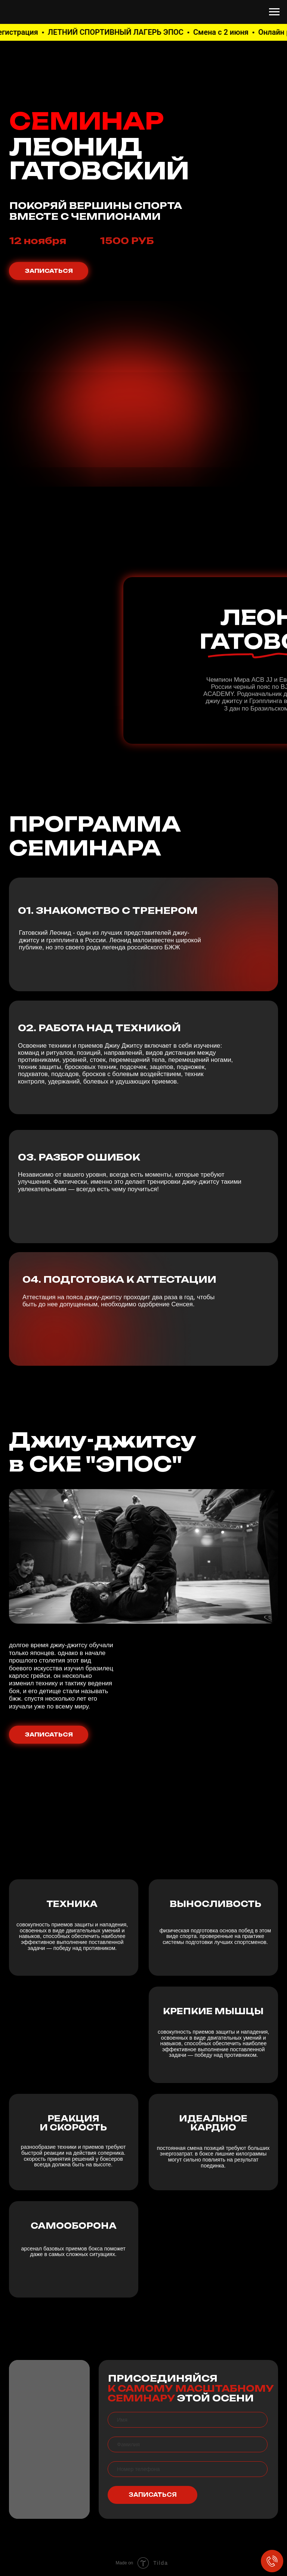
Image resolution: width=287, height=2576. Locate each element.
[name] (188, 2420)
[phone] (188, 2469)
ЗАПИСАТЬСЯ (153, 2495)
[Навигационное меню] (274, 12)
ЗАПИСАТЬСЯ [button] (49, 271)
